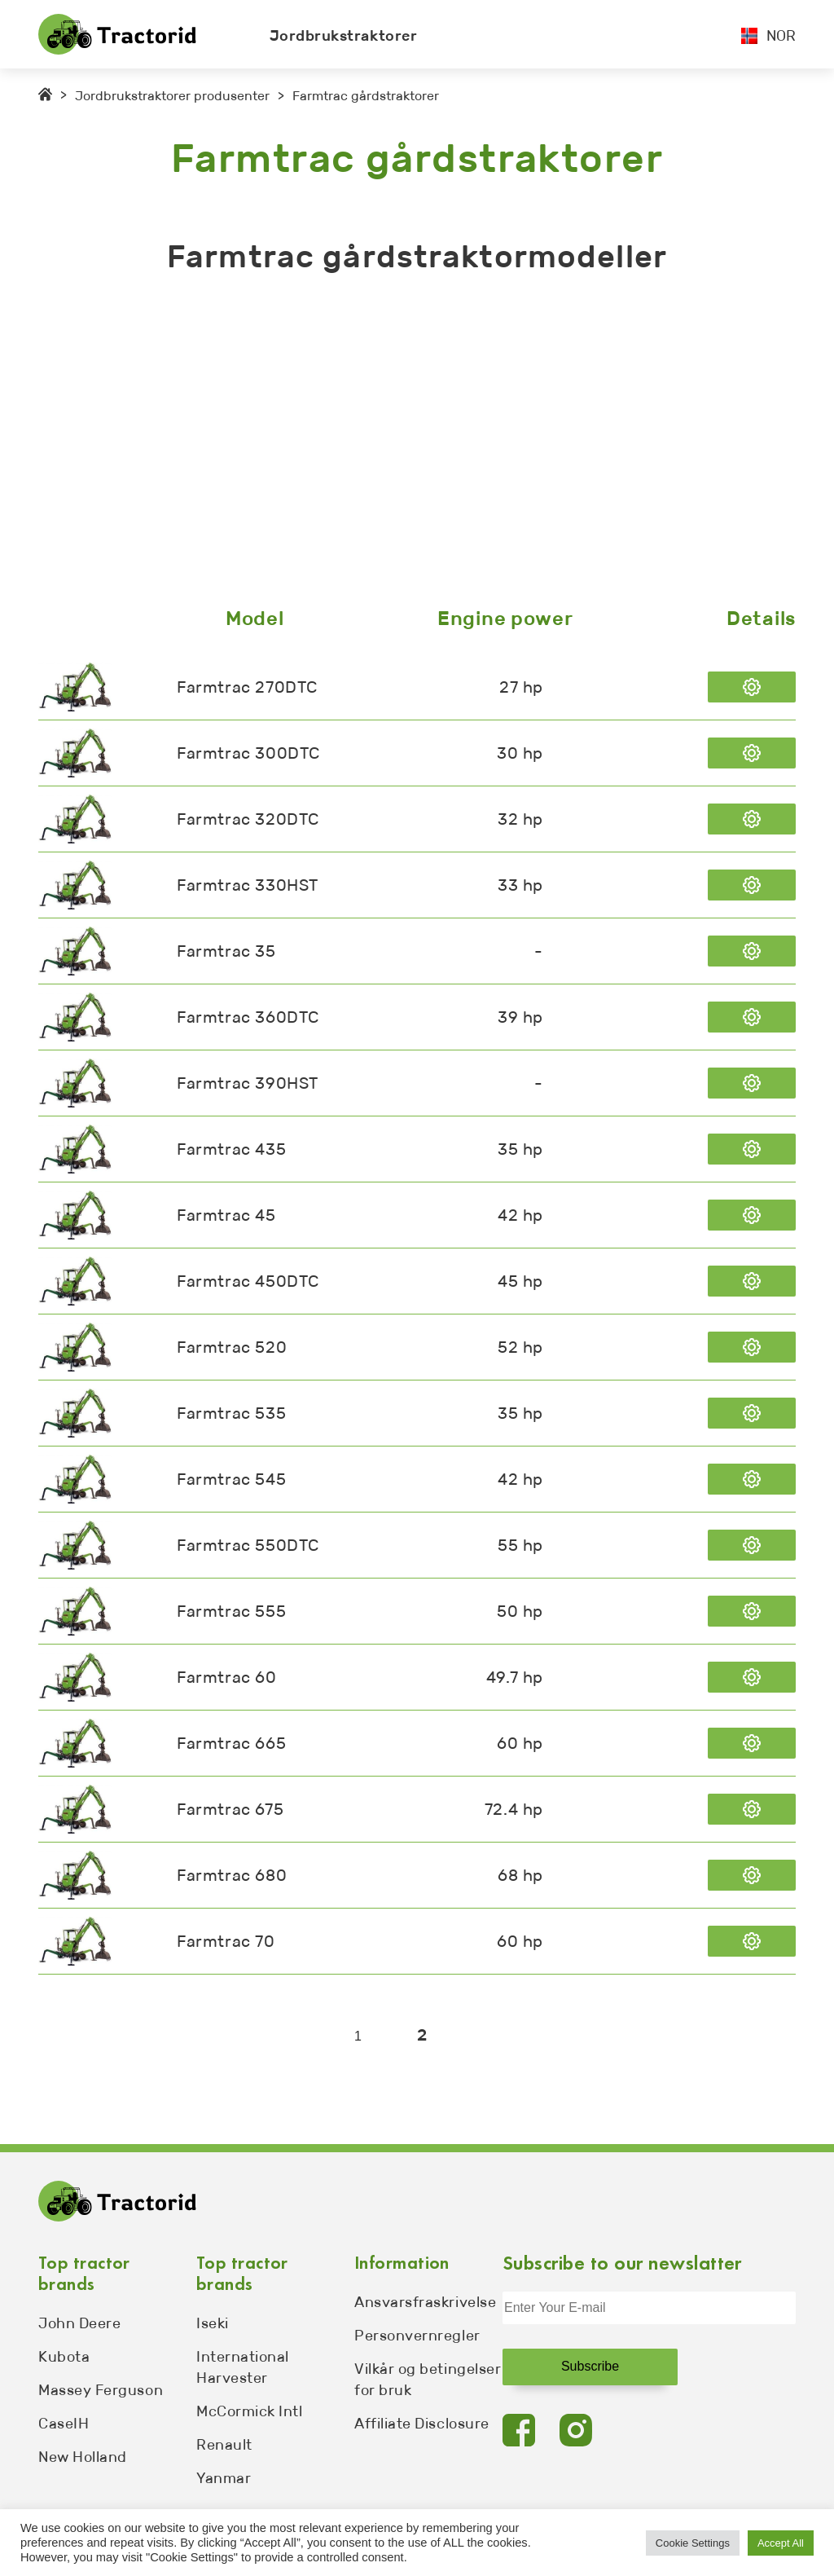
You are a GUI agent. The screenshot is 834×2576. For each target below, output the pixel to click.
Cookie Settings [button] (693, 2543)
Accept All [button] (780, 2543)
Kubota (64, 2357)
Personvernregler (417, 2336)
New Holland (82, 2457)
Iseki (212, 2323)
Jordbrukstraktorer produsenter (172, 95)
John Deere (79, 2323)
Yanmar (223, 2478)
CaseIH (63, 2424)
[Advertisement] (417, 444)
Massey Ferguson (100, 2390)
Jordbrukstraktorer (344, 36)
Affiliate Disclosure (421, 2424)
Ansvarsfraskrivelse (425, 2302)
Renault (224, 2445)
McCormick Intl (249, 2411)
